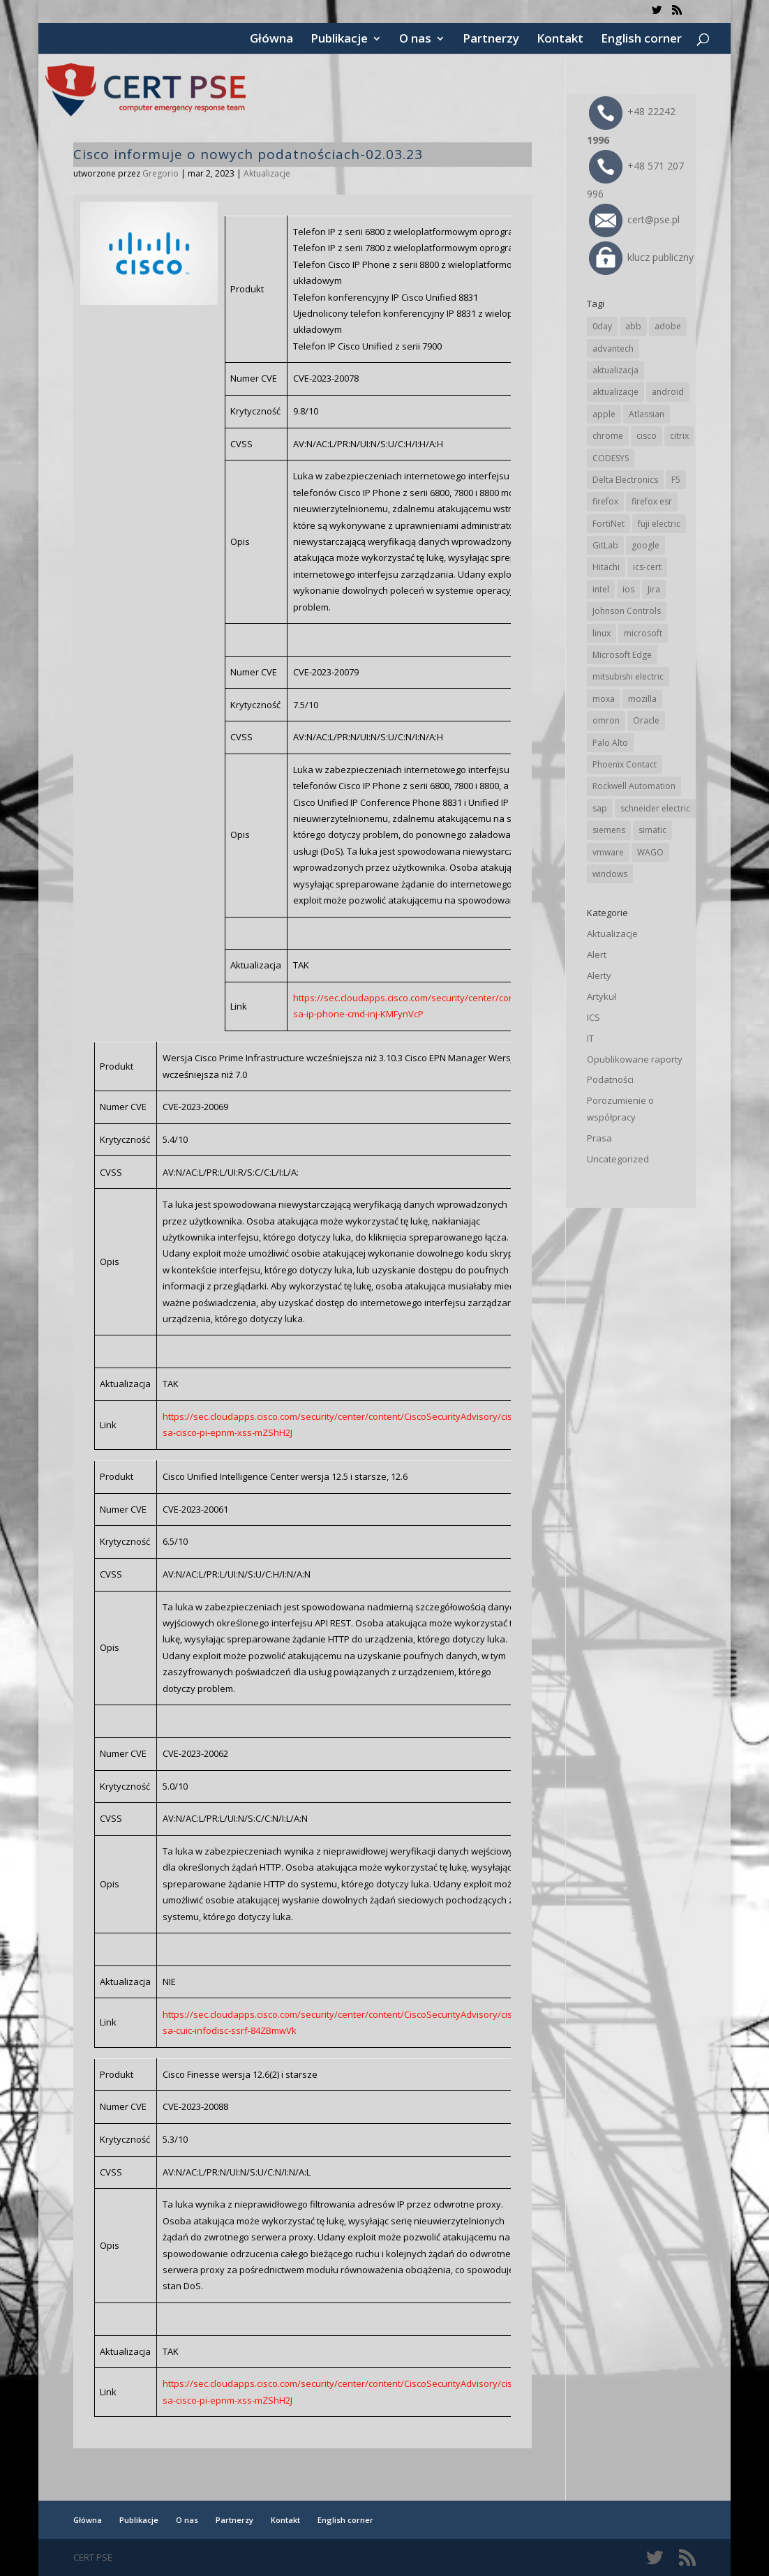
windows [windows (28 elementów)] (609, 874)
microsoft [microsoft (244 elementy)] (643, 633)
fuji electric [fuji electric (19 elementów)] (659, 524)
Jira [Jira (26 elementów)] (654, 589)
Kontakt (560, 39)
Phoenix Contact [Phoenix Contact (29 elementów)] (624, 764)
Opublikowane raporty (634, 1059)
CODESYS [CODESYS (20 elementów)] (610, 458)
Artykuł (601, 996)
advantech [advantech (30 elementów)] (613, 348)
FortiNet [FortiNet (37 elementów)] (608, 524)
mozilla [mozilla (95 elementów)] (642, 699)
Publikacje (339, 39)
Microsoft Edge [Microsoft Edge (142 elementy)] (622, 655)
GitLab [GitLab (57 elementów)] (605, 545)
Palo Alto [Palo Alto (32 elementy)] (610, 743)
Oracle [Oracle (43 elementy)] (646, 720)
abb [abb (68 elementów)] (633, 326)
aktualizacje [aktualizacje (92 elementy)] (615, 392)
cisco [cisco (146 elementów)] (646, 436)
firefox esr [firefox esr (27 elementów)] (652, 501)
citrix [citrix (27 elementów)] (679, 436)
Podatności (610, 1079)
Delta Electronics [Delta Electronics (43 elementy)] (625, 480)
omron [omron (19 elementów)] (606, 720)
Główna (271, 39)
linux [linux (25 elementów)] (601, 633)
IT (590, 1038)
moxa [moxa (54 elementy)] (603, 699)
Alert (596, 954)
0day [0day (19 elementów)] (602, 326)
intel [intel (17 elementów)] (600, 589)
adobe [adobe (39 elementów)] (668, 326)
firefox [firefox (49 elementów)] (605, 501)
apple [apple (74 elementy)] (603, 414)
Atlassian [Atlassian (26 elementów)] (646, 414)
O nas (415, 39)
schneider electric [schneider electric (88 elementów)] (655, 808)
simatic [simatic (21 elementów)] (652, 830)
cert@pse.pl (634, 219)
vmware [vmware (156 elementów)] (608, 852)
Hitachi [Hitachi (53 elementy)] (606, 567)
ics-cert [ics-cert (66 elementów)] (647, 567)
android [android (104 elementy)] (668, 392)
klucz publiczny (641, 257)
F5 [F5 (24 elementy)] (675, 480)
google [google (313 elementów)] (645, 545)
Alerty (599, 975)
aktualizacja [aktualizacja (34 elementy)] (615, 370)
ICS (593, 1017)
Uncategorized (618, 1159)
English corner (641, 39)
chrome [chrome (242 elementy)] (607, 436)
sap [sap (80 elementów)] (599, 808)
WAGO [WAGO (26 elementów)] (650, 852)
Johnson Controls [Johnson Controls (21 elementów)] (626, 611)
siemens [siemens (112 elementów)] (608, 830)
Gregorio (160, 173)
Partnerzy (491, 39)
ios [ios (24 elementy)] (628, 589)
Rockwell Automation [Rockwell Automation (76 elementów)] (633, 786)
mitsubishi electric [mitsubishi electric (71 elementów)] (628, 676)
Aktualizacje (267, 173)
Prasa (599, 1138)
